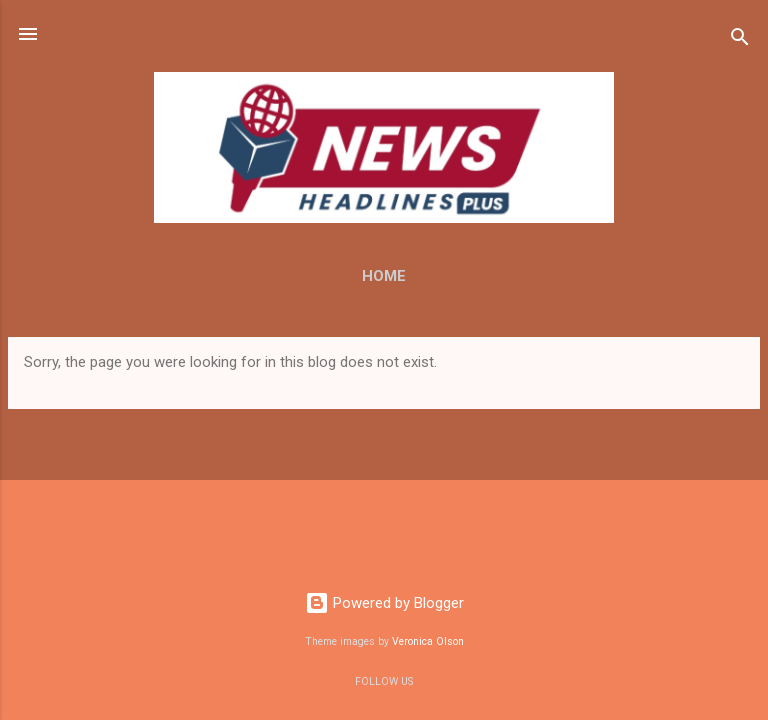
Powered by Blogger (384, 603)
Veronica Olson (428, 641)
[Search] (740, 40)
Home (384, 276)
